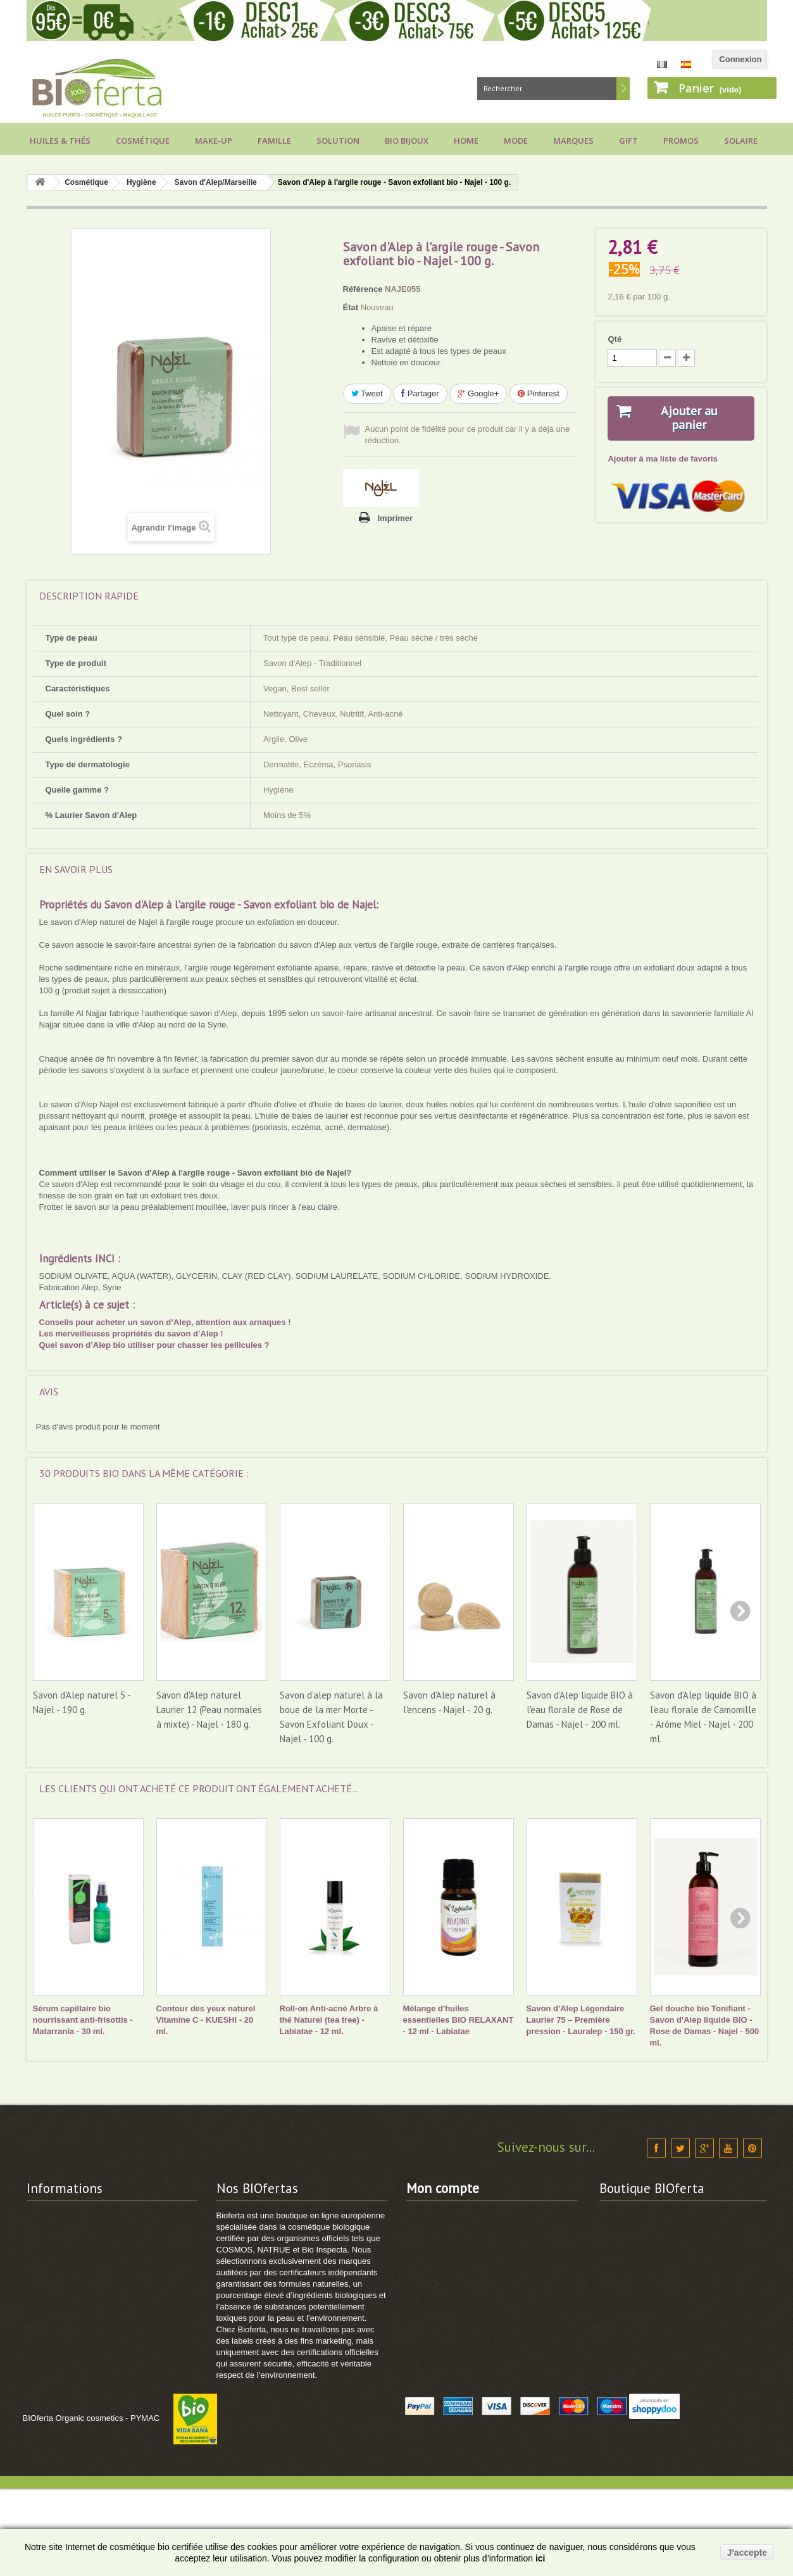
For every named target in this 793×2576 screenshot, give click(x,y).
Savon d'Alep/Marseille (216, 182)
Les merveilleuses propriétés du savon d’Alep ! (131, 1333)
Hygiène (141, 182)
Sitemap (232, 2280)
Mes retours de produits (453, 2231)
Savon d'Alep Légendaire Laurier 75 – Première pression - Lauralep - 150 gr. (581, 2020)
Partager (420, 393)
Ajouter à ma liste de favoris (662, 458)
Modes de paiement (65, 2297)
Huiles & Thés (60, 140)
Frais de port (52, 2247)
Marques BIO (241, 2264)
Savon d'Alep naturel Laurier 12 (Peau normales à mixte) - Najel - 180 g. (209, 1709)
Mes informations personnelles (466, 2280)
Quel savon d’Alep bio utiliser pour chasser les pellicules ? (154, 1345)
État (351, 307)
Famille (274, 140)
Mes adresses (433, 2264)
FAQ (35, 2346)
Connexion (740, 59)
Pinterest (538, 393)
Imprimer (395, 518)
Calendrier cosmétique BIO (79, 2330)
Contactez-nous (58, 2215)
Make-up (213, 140)
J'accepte (747, 2553)
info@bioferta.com (686, 2341)
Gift (628, 140)
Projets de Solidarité (66, 2363)
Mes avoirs (427, 2247)
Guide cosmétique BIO (71, 2445)
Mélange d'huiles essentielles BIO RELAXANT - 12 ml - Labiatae (458, 2020)
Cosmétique (143, 140)
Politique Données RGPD (76, 2379)
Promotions (239, 2215)
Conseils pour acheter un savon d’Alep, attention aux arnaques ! (165, 1322)
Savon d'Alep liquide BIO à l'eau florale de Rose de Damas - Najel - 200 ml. (580, 1709)
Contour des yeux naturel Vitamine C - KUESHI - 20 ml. (206, 2020)
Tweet (367, 393)
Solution (337, 140)
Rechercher (623, 88)
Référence (363, 289)
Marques (573, 140)
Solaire (741, 140)
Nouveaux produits (253, 2231)
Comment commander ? (74, 2396)
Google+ (478, 393)
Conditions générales (68, 2264)
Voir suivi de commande (74, 2429)
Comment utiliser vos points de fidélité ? (106, 2412)
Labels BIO (48, 2313)
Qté (614, 339)
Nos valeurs (50, 2231)
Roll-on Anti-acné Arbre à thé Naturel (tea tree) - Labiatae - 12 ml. (329, 2020)
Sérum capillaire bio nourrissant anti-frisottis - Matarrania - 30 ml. (83, 2020)
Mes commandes (439, 2215)
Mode (516, 140)
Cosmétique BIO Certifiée (266, 2247)
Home (466, 140)
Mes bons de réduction (451, 2297)
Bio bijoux (406, 140)
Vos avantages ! (58, 2280)
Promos (681, 140)
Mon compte (442, 2188)
